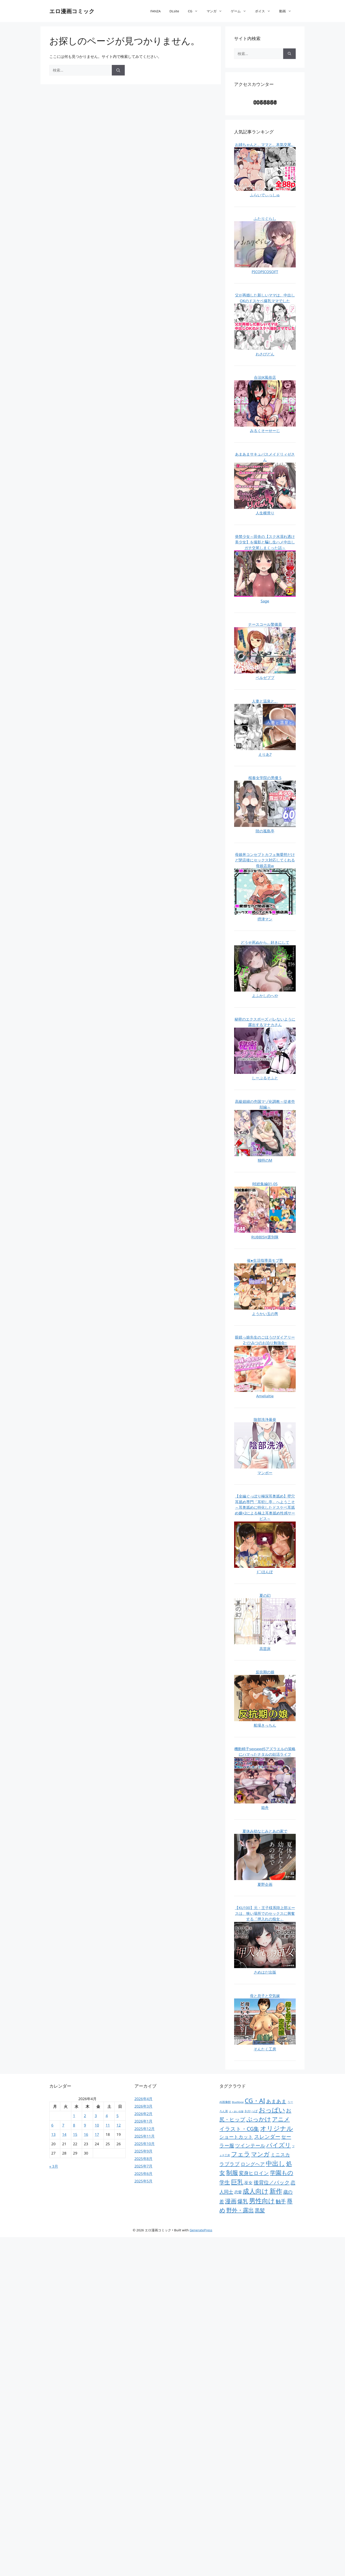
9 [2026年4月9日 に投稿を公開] (85, 2125)
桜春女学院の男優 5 (264, 777)
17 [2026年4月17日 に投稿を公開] (97, 2134)
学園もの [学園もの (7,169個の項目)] (281, 2173)
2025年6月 (143, 2173)
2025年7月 (143, 2166)
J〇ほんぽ (265, 1571)
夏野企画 (264, 1884)
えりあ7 (265, 754)
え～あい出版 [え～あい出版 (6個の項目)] (236, 2111)
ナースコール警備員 (265, 624)
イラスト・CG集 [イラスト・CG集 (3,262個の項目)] (239, 2128)
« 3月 (53, 2166)
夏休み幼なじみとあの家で (264, 1831)
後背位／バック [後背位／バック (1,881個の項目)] (272, 2182)
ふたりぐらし (265, 218)
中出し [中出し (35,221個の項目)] (275, 2163)
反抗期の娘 (265, 1671)
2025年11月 (144, 2136)
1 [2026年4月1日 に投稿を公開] (74, 2115)
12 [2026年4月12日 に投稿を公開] (118, 2125)
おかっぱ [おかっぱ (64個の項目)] (251, 2111)
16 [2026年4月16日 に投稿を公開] (86, 2134)
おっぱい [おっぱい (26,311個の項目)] (272, 2110)
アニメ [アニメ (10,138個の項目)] (281, 2119)
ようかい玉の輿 (265, 1313)
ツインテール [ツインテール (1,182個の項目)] (250, 2145)
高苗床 (265, 1648)
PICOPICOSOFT (265, 271)
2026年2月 (143, 2113)
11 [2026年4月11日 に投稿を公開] (108, 2125)
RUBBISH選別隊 (265, 1237)
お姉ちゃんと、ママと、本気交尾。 (265, 144)
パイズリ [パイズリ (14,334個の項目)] (278, 2145)
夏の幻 (265, 1595)
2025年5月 (143, 2181)
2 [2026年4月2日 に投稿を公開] (85, 2115)
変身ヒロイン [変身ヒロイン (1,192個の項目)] (254, 2173)
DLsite (174, 11)
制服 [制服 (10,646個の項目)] (232, 2173)
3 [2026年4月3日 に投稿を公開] (96, 2115)
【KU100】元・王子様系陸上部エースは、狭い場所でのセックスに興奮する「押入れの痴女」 (265, 1913)
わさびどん (265, 354)
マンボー (264, 1472)
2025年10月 (144, 2143)
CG (195, 11)
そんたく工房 (265, 2049)
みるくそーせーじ (265, 430)
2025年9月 (143, 2151)
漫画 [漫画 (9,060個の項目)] (231, 2201)
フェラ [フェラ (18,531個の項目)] (240, 2154)
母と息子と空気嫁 (265, 1995)
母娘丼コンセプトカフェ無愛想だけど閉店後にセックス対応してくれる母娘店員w (265, 860)
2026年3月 (143, 2106)
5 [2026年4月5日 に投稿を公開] (117, 2115)
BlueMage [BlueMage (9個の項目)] (238, 2102)
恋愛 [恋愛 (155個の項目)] (238, 2192)
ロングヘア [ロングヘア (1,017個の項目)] (253, 2164)
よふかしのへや (265, 995)
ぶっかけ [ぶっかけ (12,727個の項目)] (258, 2119)
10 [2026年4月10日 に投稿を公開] (97, 2125)
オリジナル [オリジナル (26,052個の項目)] (276, 2128)
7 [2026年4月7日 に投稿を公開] (63, 2125)
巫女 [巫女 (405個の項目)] (248, 2183)
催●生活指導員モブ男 (265, 1260)
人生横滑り (265, 512)
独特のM (265, 1160)
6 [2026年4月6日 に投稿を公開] (52, 2125)
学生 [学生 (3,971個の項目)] (224, 2182)
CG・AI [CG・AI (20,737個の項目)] (255, 2100)
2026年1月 (143, 2121)
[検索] (118, 70)
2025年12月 (144, 2128)
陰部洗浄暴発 (265, 1419)
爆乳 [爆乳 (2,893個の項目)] (242, 2201)
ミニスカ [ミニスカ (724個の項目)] (280, 2154)
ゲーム (241, 11)
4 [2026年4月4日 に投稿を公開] (107, 2115)
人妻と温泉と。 (265, 701)
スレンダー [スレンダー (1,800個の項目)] (267, 2136)
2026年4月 (143, 2098)
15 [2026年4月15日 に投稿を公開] (75, 2134)
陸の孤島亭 (265, 831)
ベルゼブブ (265, 677)
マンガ (216, 11)
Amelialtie (264, 1395)
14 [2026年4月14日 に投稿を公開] (64, 2134)
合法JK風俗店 (265, 377)
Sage (265, 601)
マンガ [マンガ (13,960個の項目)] (260, 2154)
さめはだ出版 (265, 1972)
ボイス (265, 11)
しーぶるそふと (265, 1077)
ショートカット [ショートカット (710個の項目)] (236, 2137)
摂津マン (264, 919)
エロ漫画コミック (72, 11)
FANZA (155, 11)
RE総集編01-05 (264, 1183)
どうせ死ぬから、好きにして (265, 942)
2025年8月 (143, 2158)
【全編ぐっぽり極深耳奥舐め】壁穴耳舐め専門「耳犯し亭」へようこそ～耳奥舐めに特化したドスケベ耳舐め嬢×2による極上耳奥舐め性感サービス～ (265, 1507)
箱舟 (265, 1807)
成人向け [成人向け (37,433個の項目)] (255, 2191)
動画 (287, 11)
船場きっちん (265, 1725)
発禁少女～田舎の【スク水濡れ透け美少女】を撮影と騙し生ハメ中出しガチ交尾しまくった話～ (265, 542)
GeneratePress (201, 2230)
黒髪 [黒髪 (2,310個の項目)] (260, 2210)
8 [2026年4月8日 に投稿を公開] (74, 2125)
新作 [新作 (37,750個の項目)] (276, 2191)
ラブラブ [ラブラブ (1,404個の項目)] (229, 2163)
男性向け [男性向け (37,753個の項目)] (262, 2200)
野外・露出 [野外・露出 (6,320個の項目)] (240, 2210)
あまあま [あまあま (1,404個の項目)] (276, 2101)
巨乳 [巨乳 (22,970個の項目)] (237, 2182)
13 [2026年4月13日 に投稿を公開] (53, 2134)
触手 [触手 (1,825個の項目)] (281, 2201)
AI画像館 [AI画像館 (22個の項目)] (225, 2102)
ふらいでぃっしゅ (265, 194)
